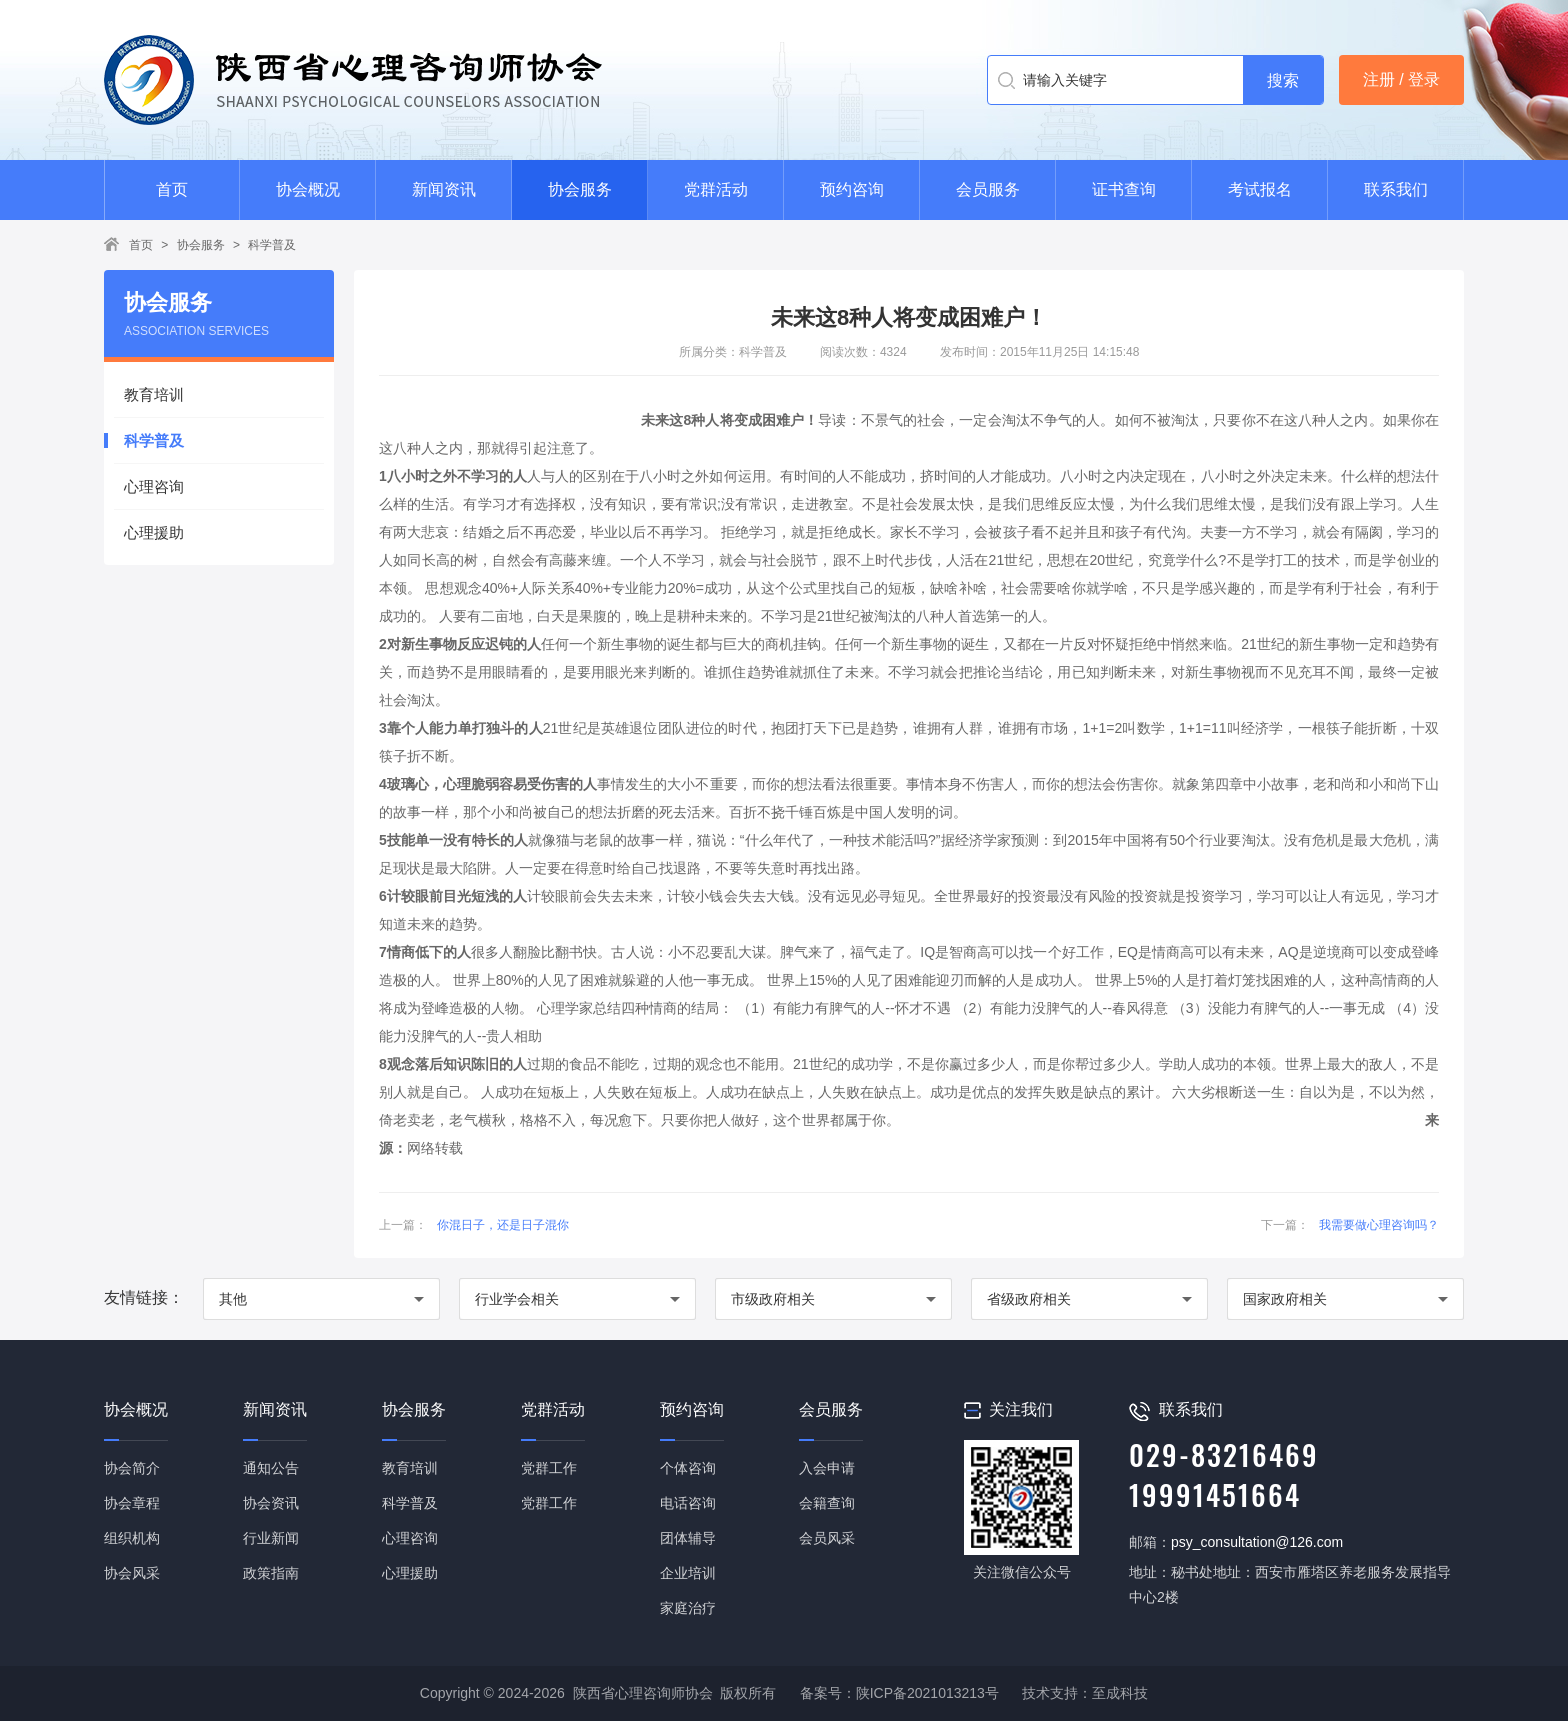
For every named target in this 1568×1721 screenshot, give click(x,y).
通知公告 (271, 1468)
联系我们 (1396, 189)
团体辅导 (688, 1538)
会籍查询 (827, 1503)
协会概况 (308, 189)
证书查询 (1124, 189)
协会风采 (132, 1573)
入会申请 (827, 1468)
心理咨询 (154, 486)
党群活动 (716, 189)
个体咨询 (688, 1468)
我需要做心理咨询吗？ (1379, 1225)
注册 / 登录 (1401, 79)
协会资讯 (271, 1503)
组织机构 (132, 1538)
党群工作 (549, 1468)
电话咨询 (688, 1503)
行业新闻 (271, 1538)
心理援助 (154, 532)
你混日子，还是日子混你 (503, 1225)
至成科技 (1120, 1693)
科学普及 (272, 245)
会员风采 (827, 1538)
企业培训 (688, 1573)
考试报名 (1260, 189)
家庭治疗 (688, 1608)
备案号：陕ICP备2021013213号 (899, 1693)
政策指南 (271, 1573)
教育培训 (154, 394)
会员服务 (988, 189)
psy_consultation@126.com (1257, 1542)
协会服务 (580, 189)
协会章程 (132, 1503)
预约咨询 (852, 189)
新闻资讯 (444, 189)
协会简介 (132, 1468)
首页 (172, 189)
